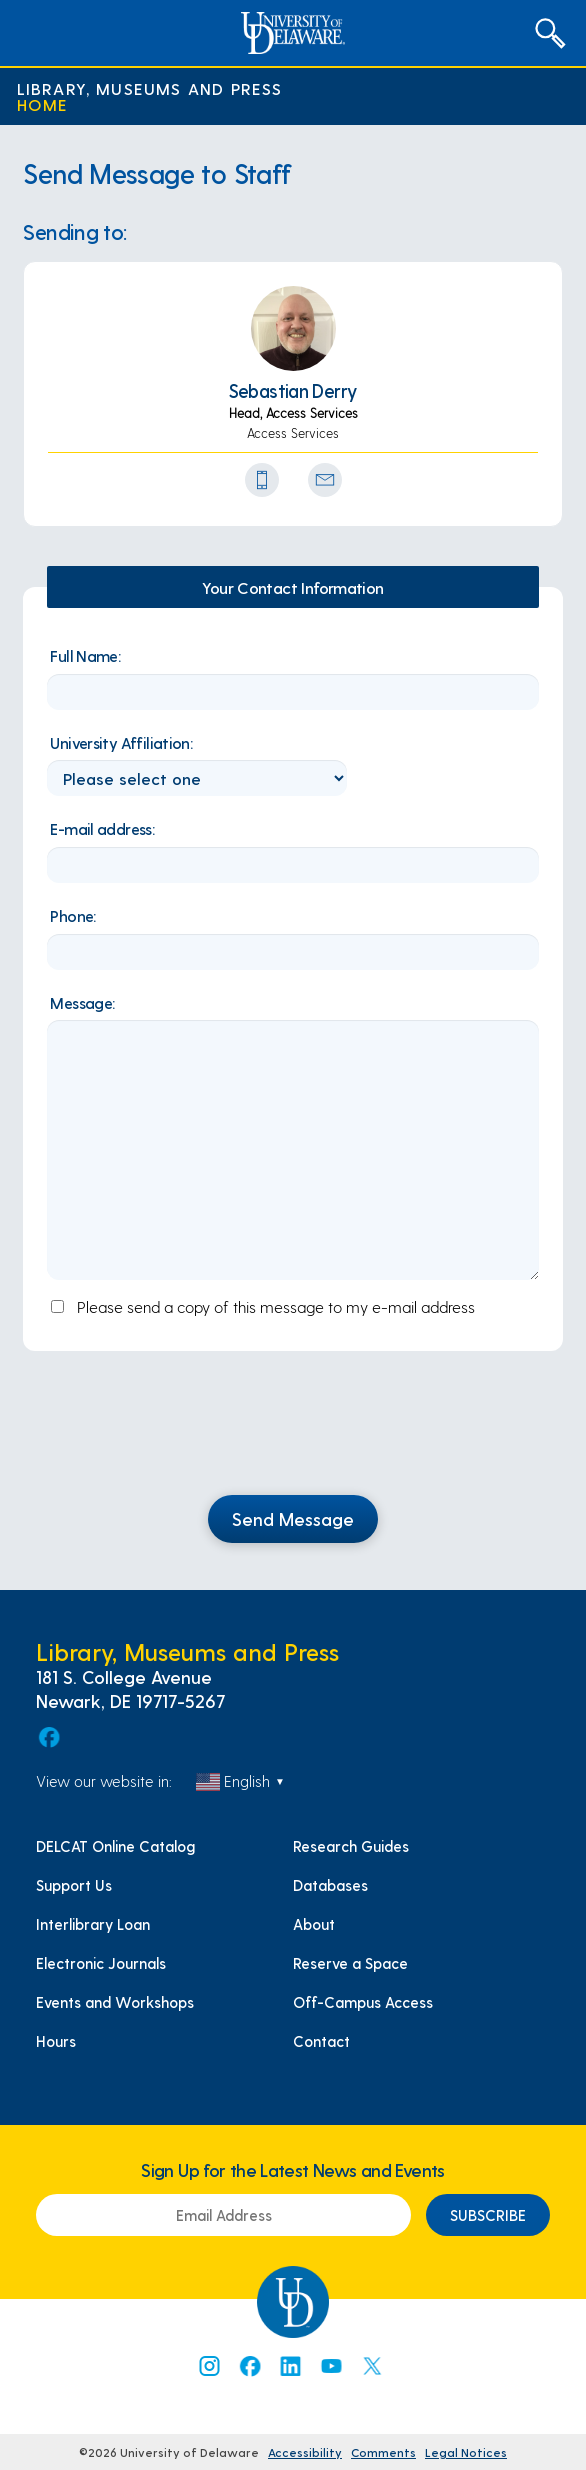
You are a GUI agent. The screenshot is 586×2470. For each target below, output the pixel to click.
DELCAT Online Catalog (115, 1846)
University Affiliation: (121, 742)
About (314, 1924)
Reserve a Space (350, 1963)
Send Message (293, 1518)
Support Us (74, 1885)
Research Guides (351, 1846)
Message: (82, 1002)
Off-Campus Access (363, 2002)
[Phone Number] (262, 480)
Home (43, 104)
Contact (321, 2041)
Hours (56, 2041)
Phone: (72, 915)
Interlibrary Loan (93, 1924)
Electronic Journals (101, 1963)
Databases (330, 1885)
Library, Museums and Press (150, 88)
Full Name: (85, 655)
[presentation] (293, 1435)
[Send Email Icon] (325, 480)
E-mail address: (102, 828)
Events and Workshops (115, 2002)
